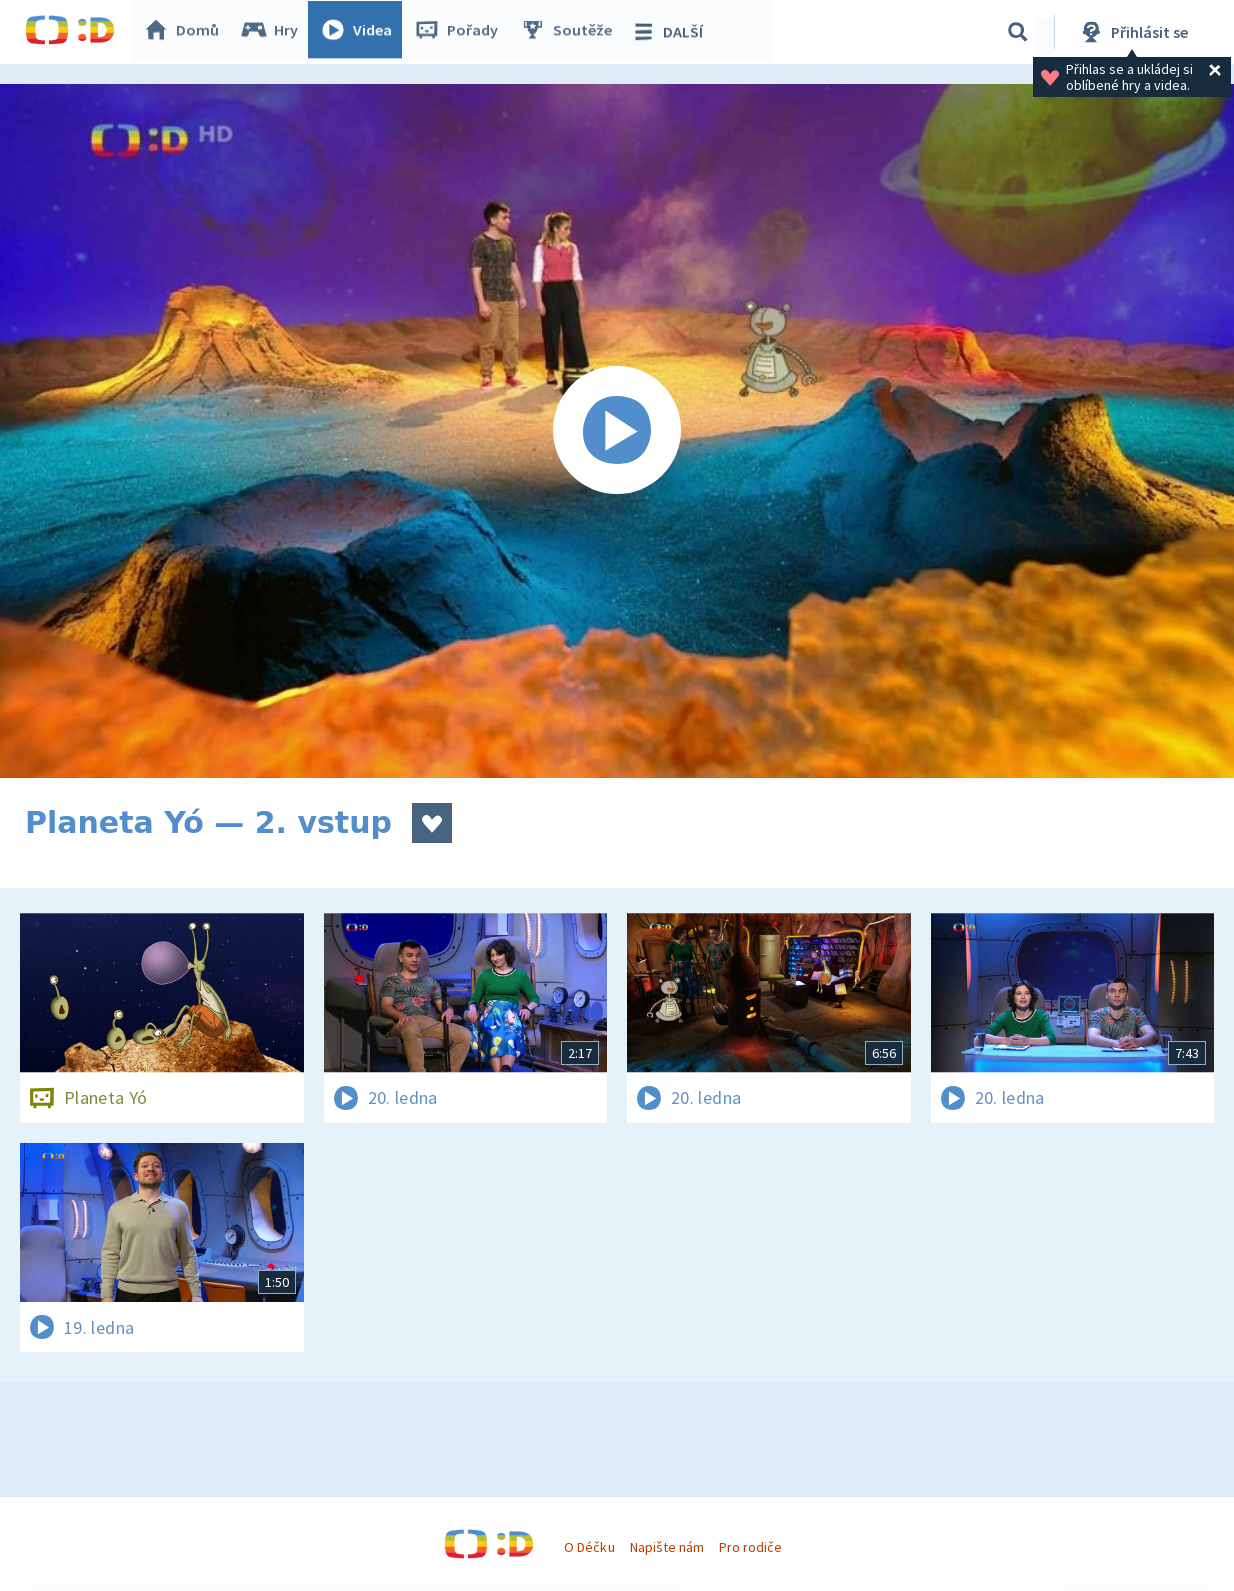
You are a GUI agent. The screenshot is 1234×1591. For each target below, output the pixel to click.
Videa (361, 32)
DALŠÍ (671, 32)
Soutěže (571, 32)
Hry (274, 32)
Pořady (461, 32)
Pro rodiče (750, 1547)
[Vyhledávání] (1018, 32)
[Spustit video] (617, 431)
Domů (186, 32)
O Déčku (589, 1547)
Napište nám (667, 1547)
